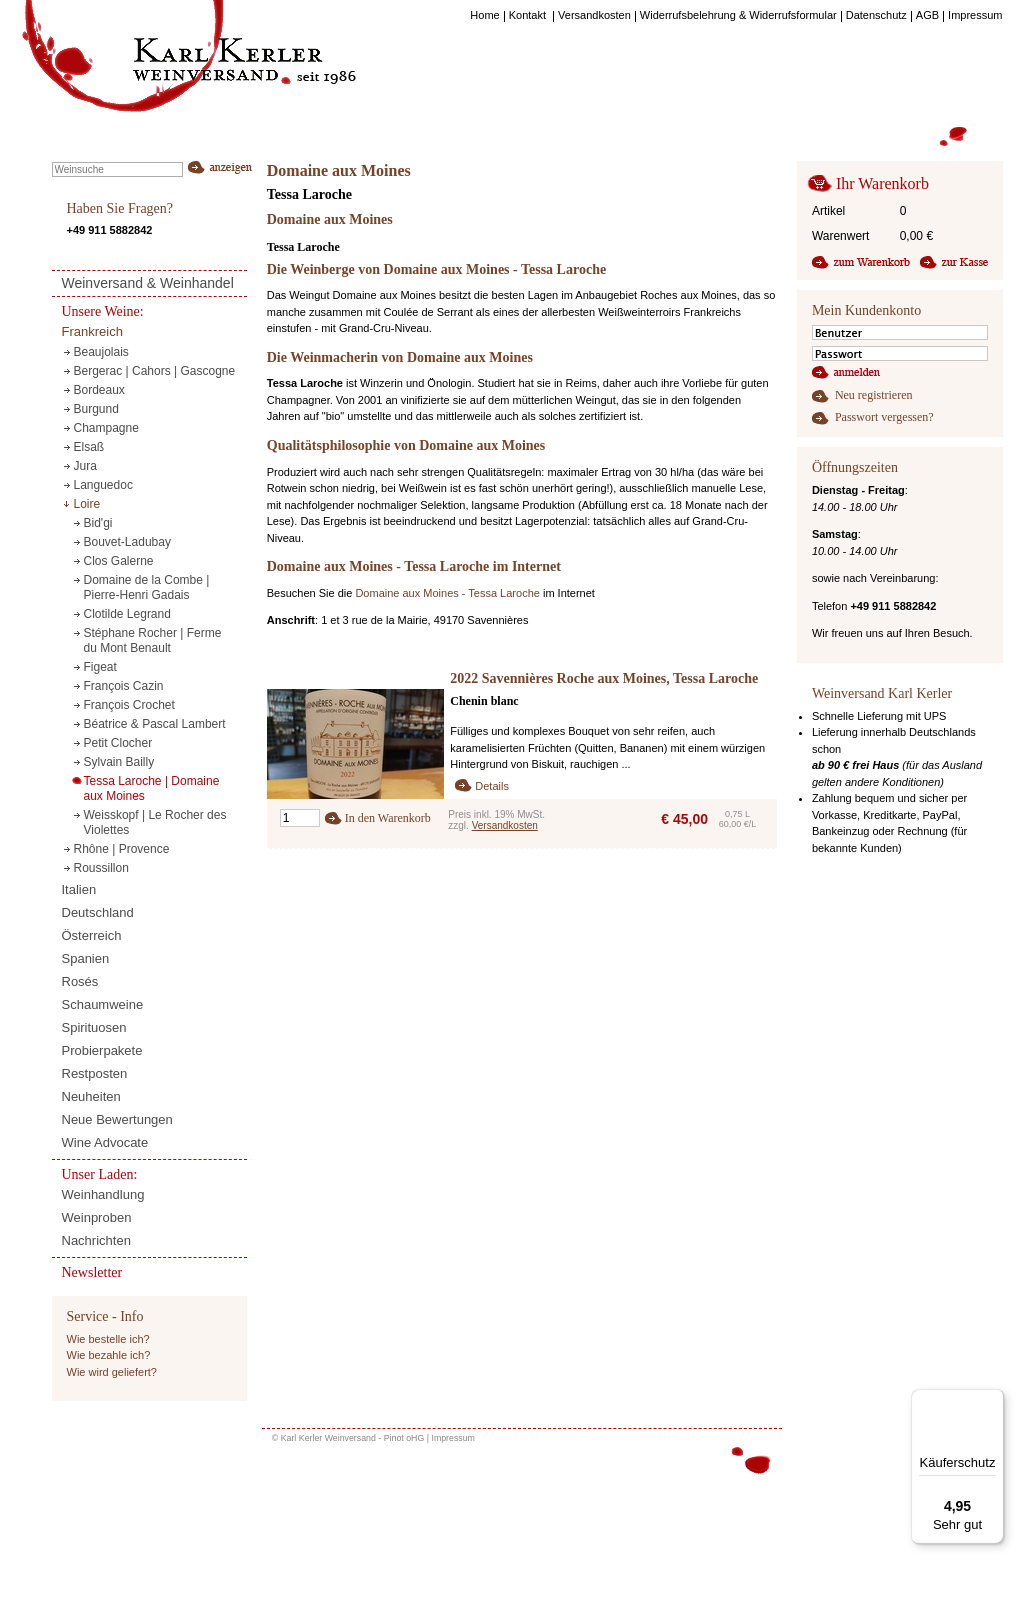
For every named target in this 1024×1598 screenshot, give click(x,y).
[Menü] (992, 1401)
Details (492, 786)
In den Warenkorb (388, 818)
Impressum (453, 1438)
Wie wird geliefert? (112, 1372)
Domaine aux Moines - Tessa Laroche (447, 593)
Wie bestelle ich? (108, 1339)
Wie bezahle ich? (109, 1355)
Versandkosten (505, 825)
